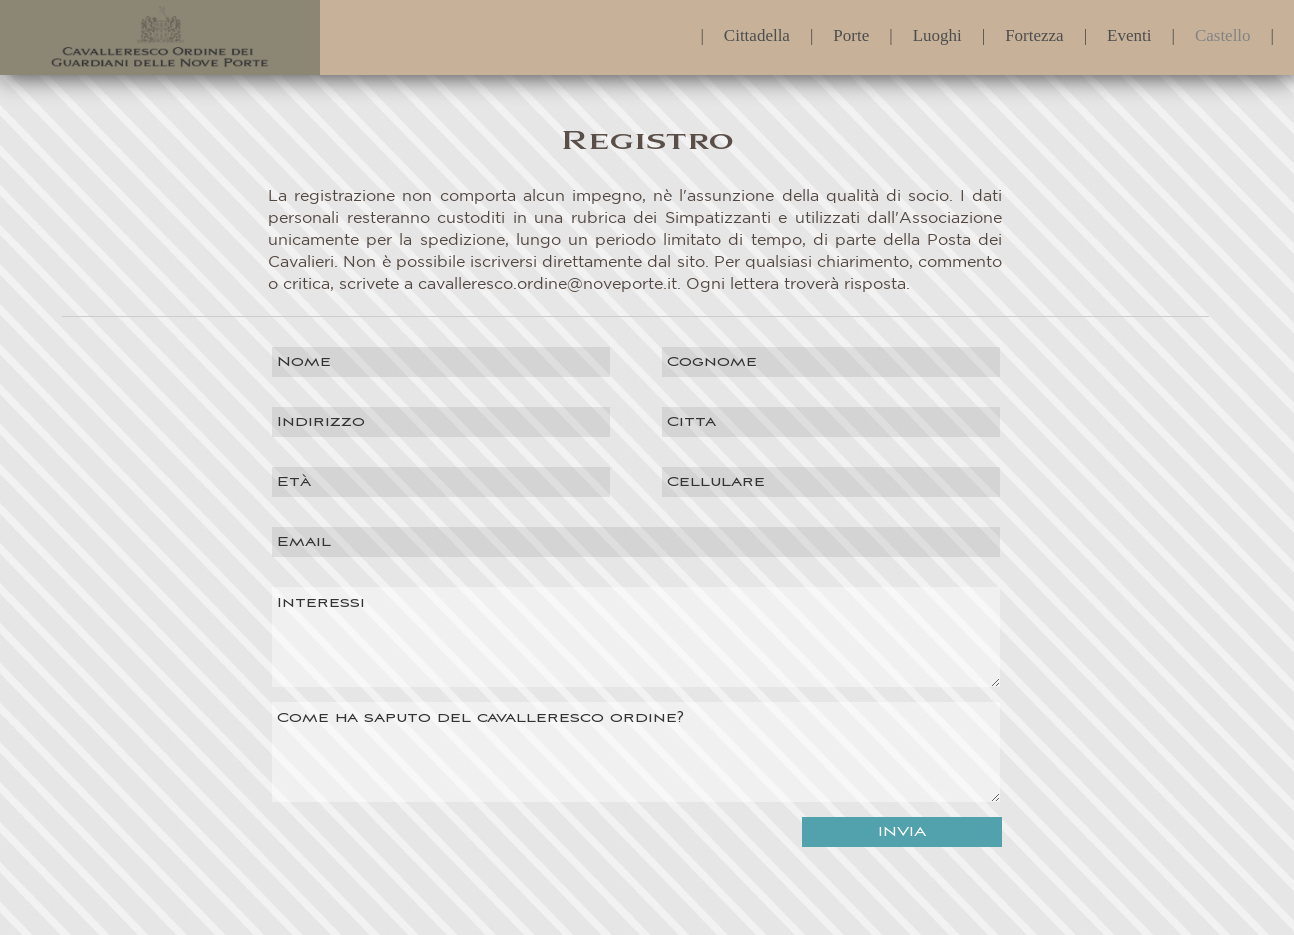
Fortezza (1034, 30)
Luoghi (937, 30)
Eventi (1129, 30)
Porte (851, 30)
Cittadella (757, 30)
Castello (1223, 30)
